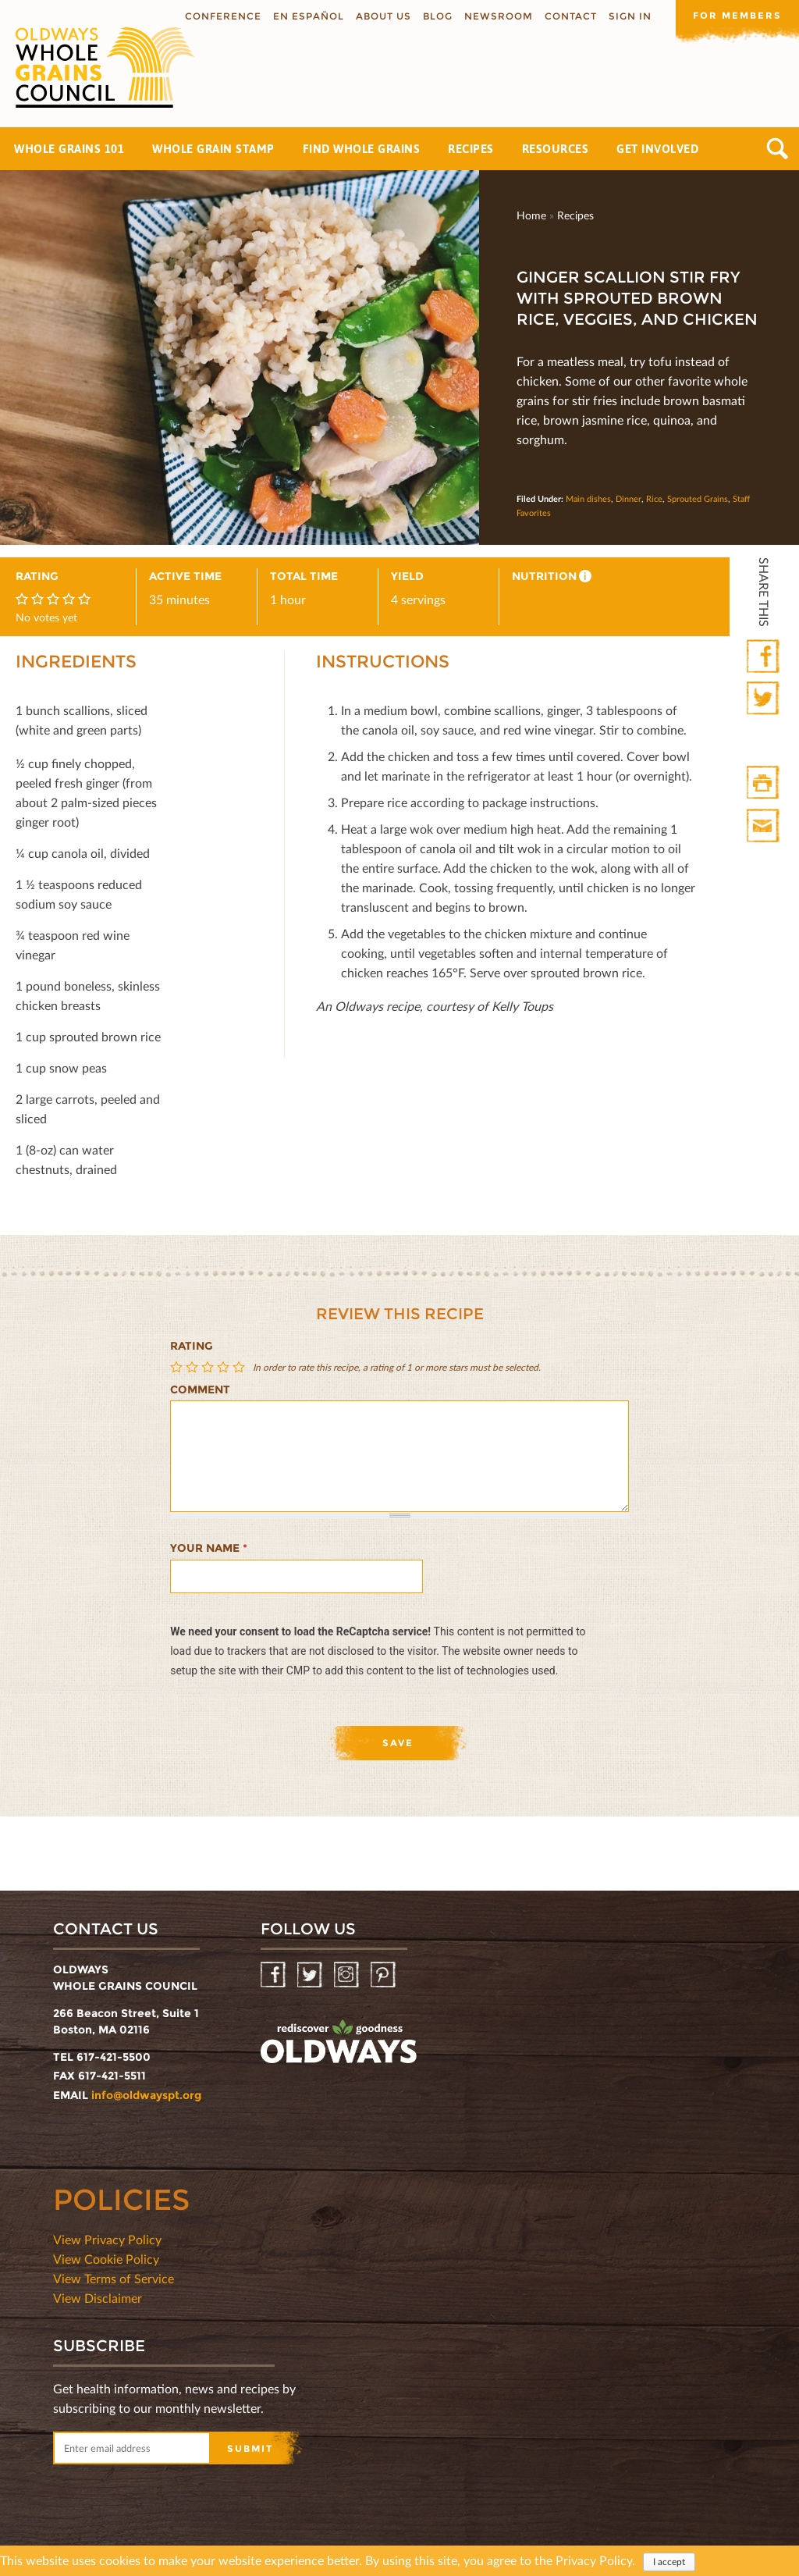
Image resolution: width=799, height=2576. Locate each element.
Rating (191, 1346)
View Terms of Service (113, 2278)
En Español (307, 16)
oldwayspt (339, 2042)
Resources (555, 148)
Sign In (628, 16)
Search (777, 148)
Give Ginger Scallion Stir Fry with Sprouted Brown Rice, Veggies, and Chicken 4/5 (225, 1367)
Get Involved (657, 148)
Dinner (628, 498)
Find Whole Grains (362, 148)
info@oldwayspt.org (146, 2095)
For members (736, 15)
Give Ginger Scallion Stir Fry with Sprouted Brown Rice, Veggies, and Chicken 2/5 (193, 1367)
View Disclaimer (97, 2297)
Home (531, 215)
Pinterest (384, 1975)
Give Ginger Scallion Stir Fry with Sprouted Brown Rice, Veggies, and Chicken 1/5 (178, 1367)
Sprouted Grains (697, 498)
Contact (569, 16)
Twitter (764, 699)
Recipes (471, 148)
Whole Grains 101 (69, 148)
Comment (200, 1389)
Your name (208, 1548)
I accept (669, 2563)
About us (382, 16)
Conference (221, 16)
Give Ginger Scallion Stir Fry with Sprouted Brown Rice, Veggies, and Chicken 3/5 (209, 1367)
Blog (436, 16)
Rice (654, 498)
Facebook (764, 656)
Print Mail (764, 826)
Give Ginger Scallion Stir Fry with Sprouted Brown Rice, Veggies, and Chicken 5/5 (240, 1367)
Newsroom (497, 16)
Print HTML (764, 783)
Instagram (347, 1975)
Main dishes (588, 498)
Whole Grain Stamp (213, 148)
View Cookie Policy (106, 2258)
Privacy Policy (594, 2561)
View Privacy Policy (107, 2239)
